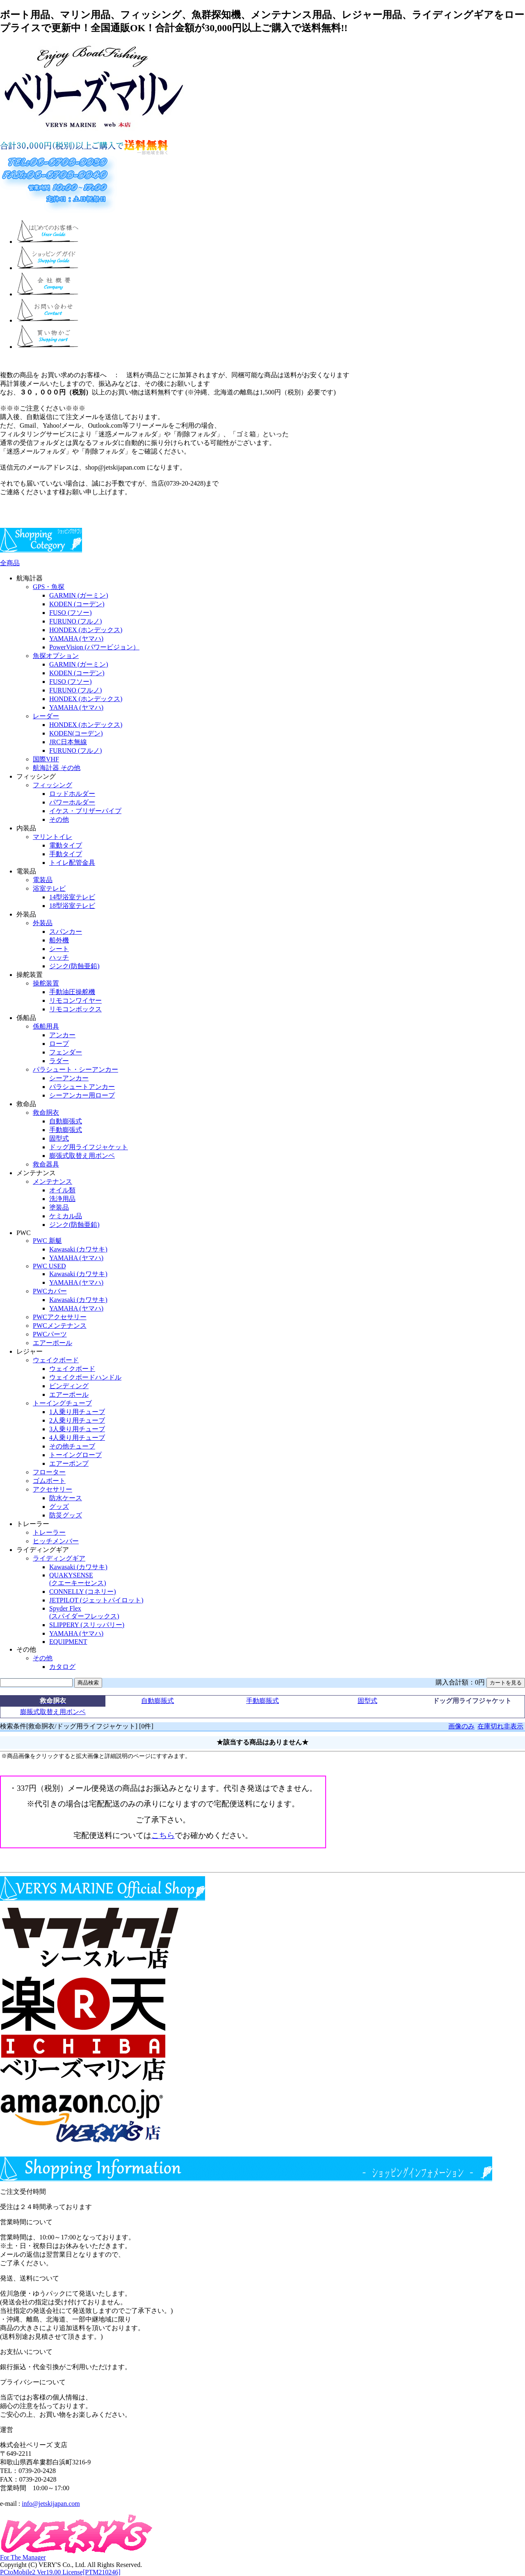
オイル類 (62, 1190)
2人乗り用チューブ (77, 1420)
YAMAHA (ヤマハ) (76, 638)
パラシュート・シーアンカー (75, 1069)
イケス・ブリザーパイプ (85, 810)
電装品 (42, 879)
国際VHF (46, 759)
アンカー (62, 1034)
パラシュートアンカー (82, 1086)
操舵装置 (46, 983)
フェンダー (65, 1052)
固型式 (59, 1138)
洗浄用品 (62, 1198)
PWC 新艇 (47, 1240)
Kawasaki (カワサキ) (78, 1249)
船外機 (59, 940)
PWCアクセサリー (60, 1316)
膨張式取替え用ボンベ (82, 1155)
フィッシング (52, 785)
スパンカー (65, 931)
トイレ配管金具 (72, 862)
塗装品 (59, 1207)
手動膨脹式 (262, 1700)
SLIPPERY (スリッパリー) (86, 1624)
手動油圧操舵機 (72, 991)
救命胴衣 (46, 1112)
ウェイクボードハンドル (85, 1377)
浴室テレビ (49, 888)
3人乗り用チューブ (77, 1429)
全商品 (10, 562)
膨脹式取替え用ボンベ (53, 1711)
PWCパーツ (50, 1334)
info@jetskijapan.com (51, 2503)
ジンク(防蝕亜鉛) (74, 966)
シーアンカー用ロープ (82, 1095)
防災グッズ (65, 1515)
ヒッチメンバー (56, 1541)
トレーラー (49, 1532)
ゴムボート (49, 1480)
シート (59, 948)
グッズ (59, 1506)
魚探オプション (56, 655)
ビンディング (69, 1385)
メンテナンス (52, 1181)
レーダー (46, 716)
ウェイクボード (56, 1360)
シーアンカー (69, 1078)
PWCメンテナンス (60, 1325)
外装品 (42, 922)
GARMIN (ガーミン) (78, 595)
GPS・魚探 (48, 586)
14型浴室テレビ (72, 897)
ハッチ (59, 957)
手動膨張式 (65, 1129)
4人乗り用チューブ (77, 1437)
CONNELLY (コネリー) (82, 1591)
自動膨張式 (65, 1121)
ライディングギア (59, 1558)
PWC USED (49, 1266)
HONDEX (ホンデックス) (85, 629)
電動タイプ (65, 845)
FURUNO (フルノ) (75, 621)
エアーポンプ (69, 1463)
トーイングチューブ (62, 1403)
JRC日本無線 (68, 741)
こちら (163, 1835)
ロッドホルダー (72, 793)
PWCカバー (50, 1291)
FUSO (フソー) (70, 612)
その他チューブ (72, 1446)
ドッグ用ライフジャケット (88, 1147)
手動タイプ (65, 853)
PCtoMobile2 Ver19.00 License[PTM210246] (60, 2572)
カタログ (62, 1666)
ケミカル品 (65, 1215)
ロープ (59, 1043)
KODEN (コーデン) (77, 603)
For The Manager (23, 2557)
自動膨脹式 (157, 1700)
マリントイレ (52, 836)
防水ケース (65, 1497)
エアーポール (52, 1342)
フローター (49, 1472)
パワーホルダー (72, 802)
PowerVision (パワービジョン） (94, 647)
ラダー (59, 1060)
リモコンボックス (75, 1009)
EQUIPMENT (68, 1641)
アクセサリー (52, 1489)
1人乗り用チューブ (77, 1411)
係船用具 (46, 1026)
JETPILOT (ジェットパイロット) (96, 1600)
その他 (59, 819)
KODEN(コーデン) (76, 733)
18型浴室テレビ (72, 905)
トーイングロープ (75, 1454)
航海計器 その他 (56, 767)
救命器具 (46, 1164)
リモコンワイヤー (75, 1000)
